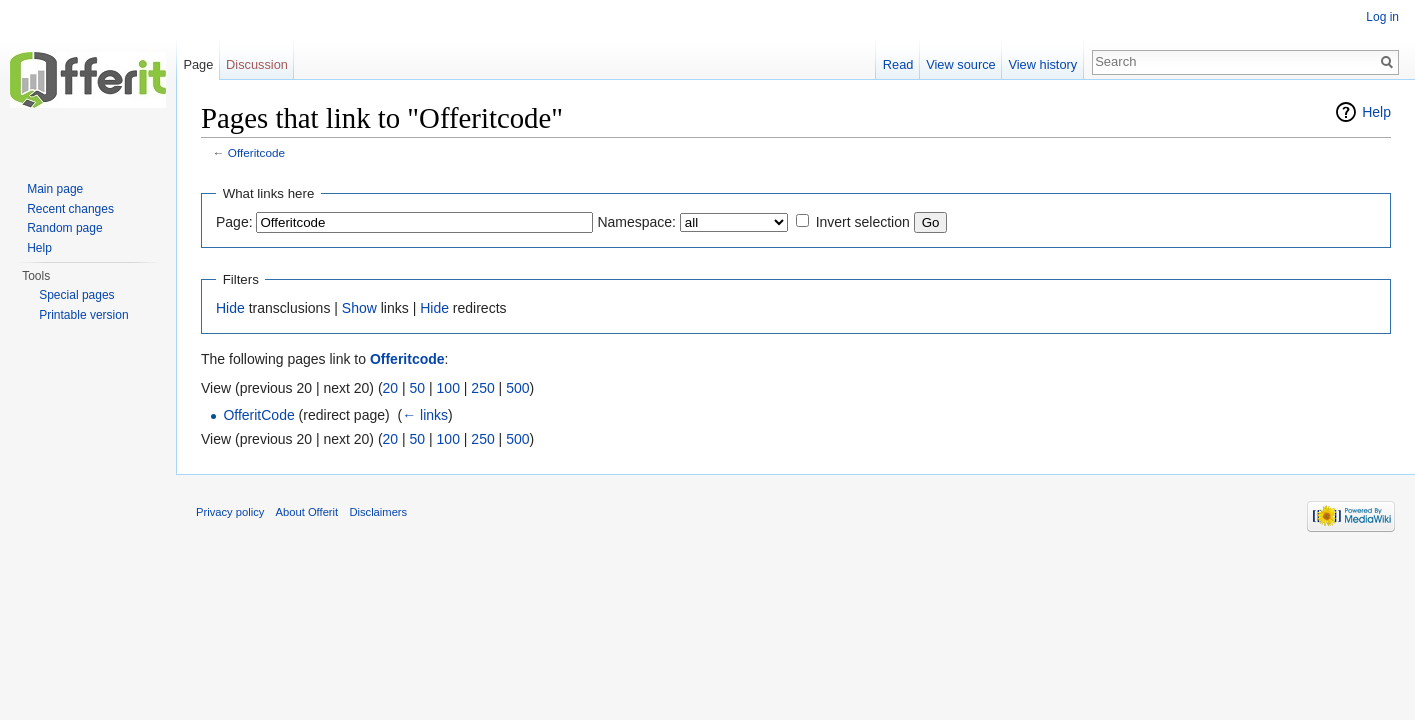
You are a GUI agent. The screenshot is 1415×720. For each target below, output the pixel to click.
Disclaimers (378, 512)
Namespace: (636, 222)
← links (425, 415)
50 (418, 388)
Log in (1382, 17)
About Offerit (307, 512)
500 (517, 388)
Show (359, 308)
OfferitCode (258, 415)
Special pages (76, 295)
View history (1042, 64)
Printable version (83, 315)
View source (960, 64)
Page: (234, 222)
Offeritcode (256, 152)
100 (448, 388)
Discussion (257, 64)
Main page (55, 189)
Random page (64, 228)
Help (1376, 112)
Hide (230, 308)
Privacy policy (230, 512)
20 (391, 388)
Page (198, 64)
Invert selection (863, 222)
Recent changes (70, 209)
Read (898, 64)
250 (482, 388)
